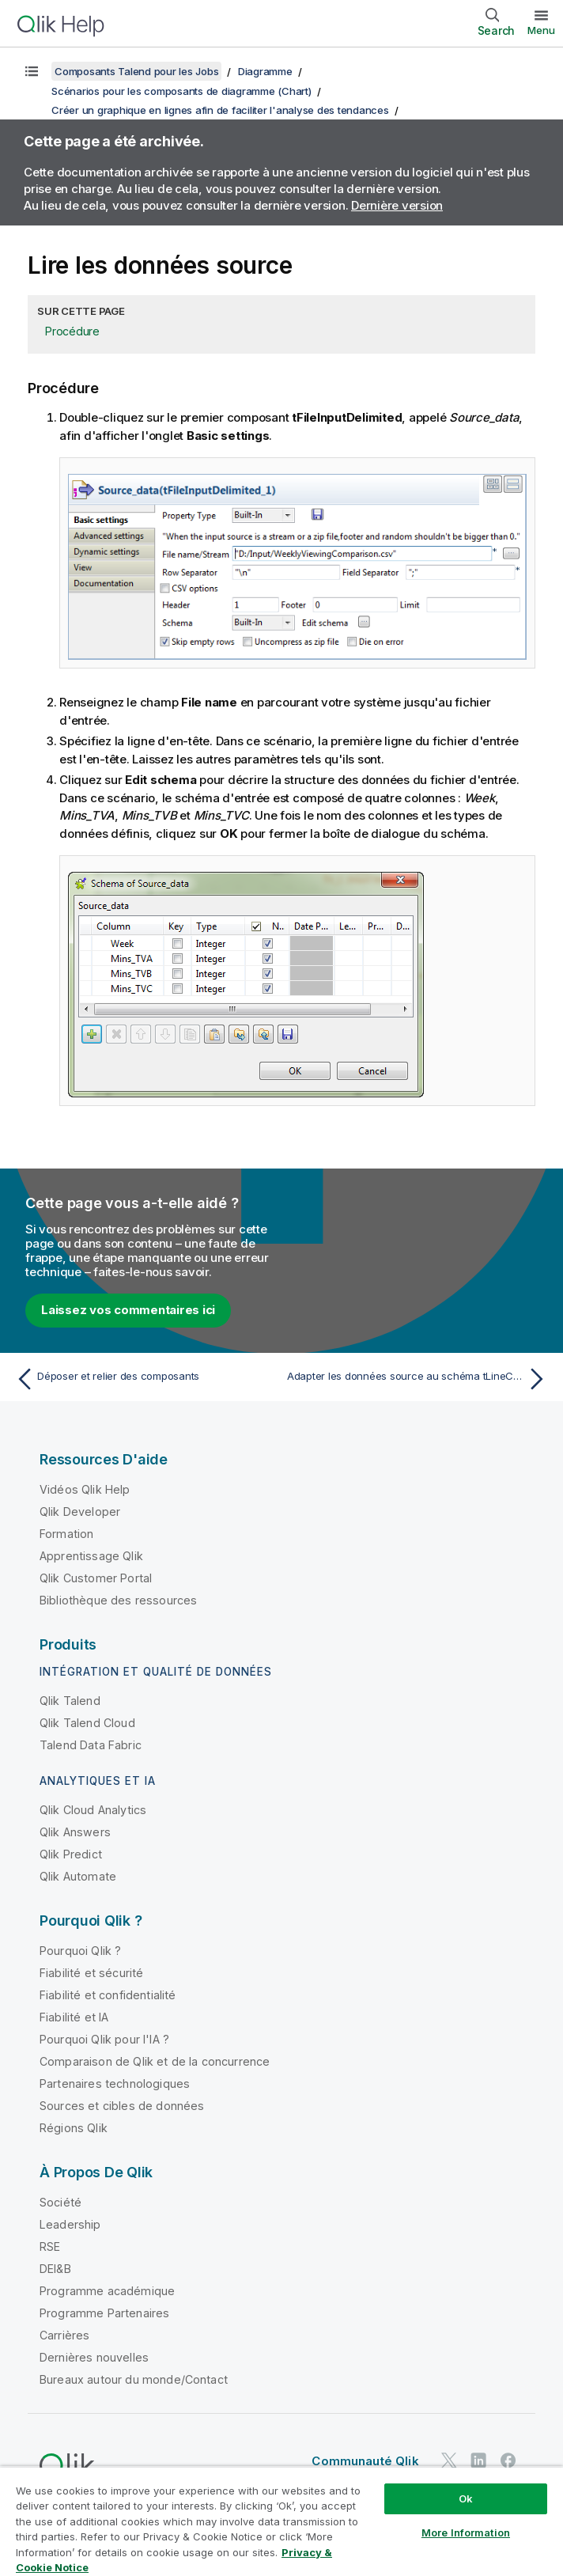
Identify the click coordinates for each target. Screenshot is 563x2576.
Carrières (64, 2335)
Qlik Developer (80, 1511)
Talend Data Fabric (91, 1745)
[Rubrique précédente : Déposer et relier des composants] (144, 1379)
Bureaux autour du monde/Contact (134, 2379)
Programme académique (107, 2291)
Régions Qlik (74, 2128)
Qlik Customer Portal (96, 1578)
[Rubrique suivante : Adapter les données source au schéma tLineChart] (419, 1379)
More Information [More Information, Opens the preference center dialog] (465, 2532)
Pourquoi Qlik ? (80, 1950)
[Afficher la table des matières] (31, 71)
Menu (541, 30)
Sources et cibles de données (122, 2105)
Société (60, 2202)
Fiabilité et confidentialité (108, 1995)
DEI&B (55, 2268)
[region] (281, 2521)
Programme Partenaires (104, 2313)
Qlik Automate (78, 1876)
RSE (50, 2246)
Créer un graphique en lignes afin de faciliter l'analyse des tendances (220, 110)
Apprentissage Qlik (91, 1556)
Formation (66, 1533)
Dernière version (397, 205)
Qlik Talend (70, 1700)
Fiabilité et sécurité (91, 1972)
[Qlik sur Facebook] (508, 2460)
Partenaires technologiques (115, 2083)
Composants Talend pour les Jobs (136, 71)
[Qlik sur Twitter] (449, 2460)
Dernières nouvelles (94, 2357)
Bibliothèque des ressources (118, 1600)
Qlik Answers (75, 1832)
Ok (466, 2498)
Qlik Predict (71, 1854)
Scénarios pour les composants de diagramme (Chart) (181, 91)
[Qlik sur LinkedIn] (478, 2460)
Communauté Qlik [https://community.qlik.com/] (365, 2460)
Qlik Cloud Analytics (93, 1809)
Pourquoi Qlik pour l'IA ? (104, 2039)
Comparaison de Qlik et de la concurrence (155, 2061)
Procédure (72, 331)
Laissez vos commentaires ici (128, 1309)
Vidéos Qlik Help (85, 1489)
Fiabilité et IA (74, 2017)
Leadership (70, 2224)
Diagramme (265, 71)
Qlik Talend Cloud (87, 1722)
